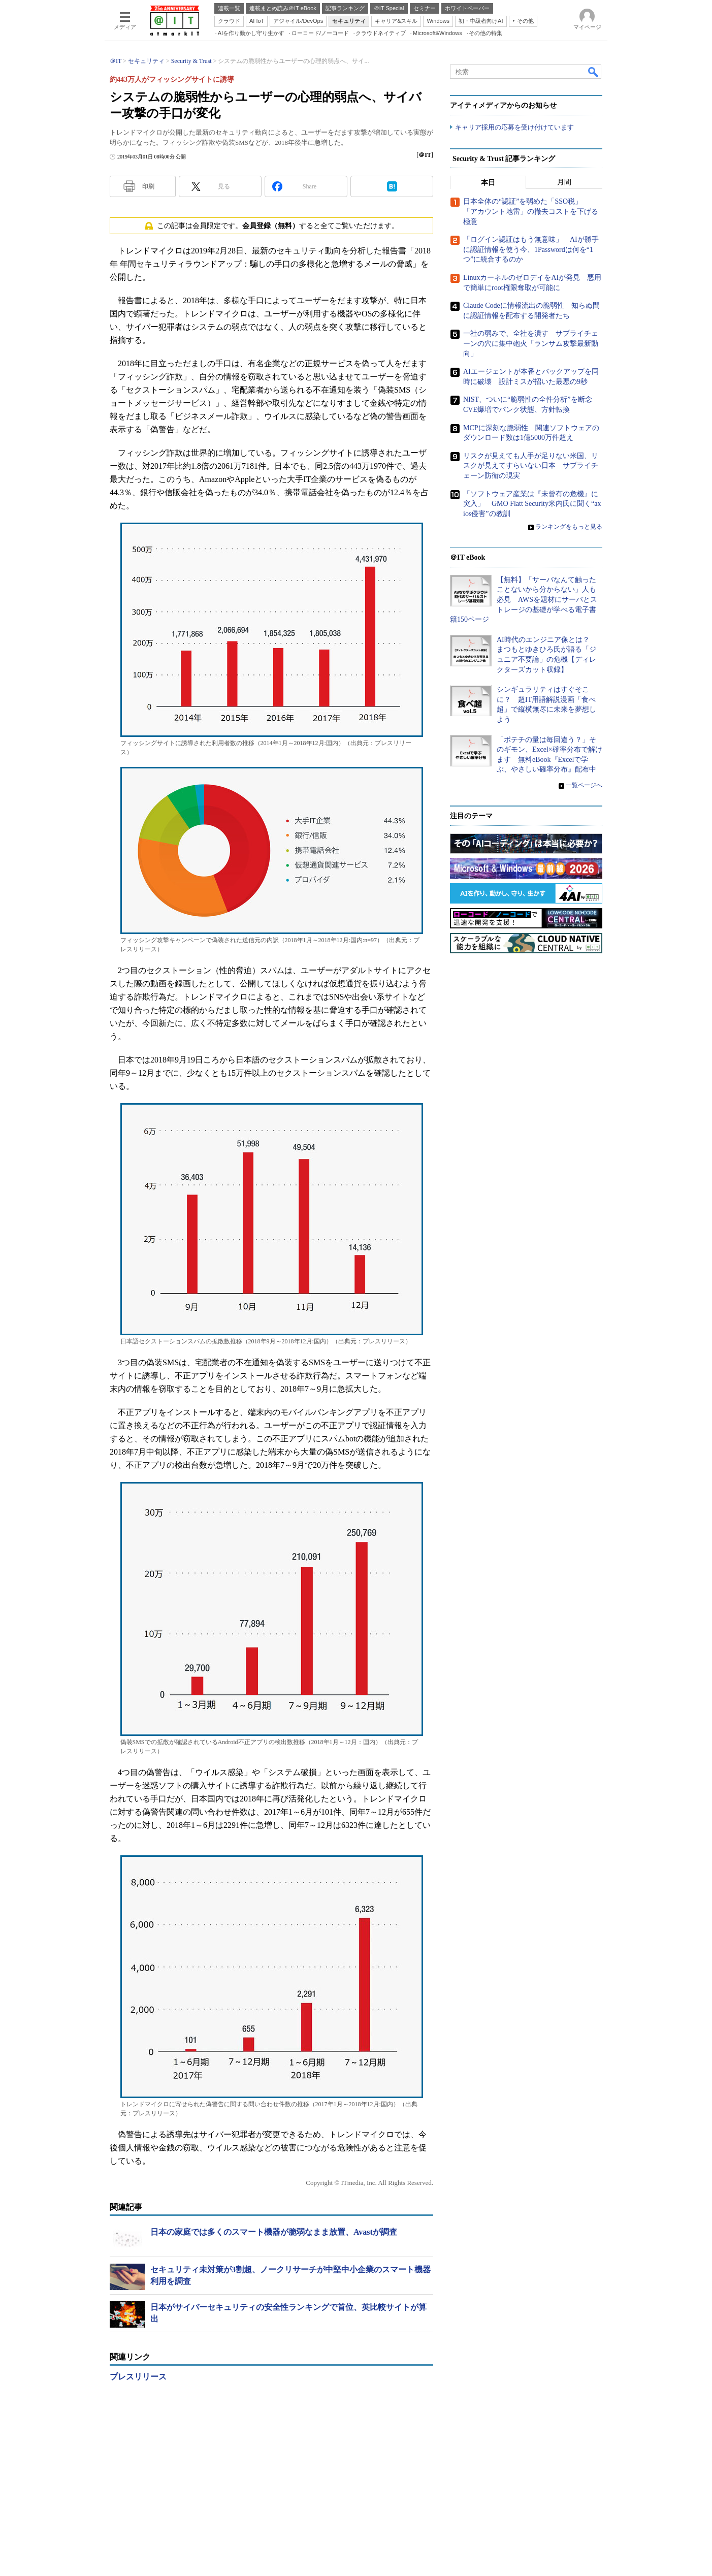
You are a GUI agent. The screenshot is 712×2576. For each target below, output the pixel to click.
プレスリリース (138, 2376)
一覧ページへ (584, 785)
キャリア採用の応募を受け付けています (514, 127)
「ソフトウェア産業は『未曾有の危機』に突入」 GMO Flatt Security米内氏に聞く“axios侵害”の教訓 (532, 504)
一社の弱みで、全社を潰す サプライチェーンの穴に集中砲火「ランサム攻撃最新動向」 (530, 344)
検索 (593, 72)
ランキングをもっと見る (568, 527)
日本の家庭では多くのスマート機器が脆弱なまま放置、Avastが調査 (273, 2232)
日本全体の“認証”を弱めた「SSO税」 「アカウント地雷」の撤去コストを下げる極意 (530, 212)
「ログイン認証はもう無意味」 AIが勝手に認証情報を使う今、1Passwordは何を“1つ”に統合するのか (531, 250)
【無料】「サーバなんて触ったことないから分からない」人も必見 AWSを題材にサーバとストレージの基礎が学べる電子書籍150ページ (523, 599)
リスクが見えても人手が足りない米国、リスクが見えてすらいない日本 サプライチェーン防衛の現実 (530, 465)
